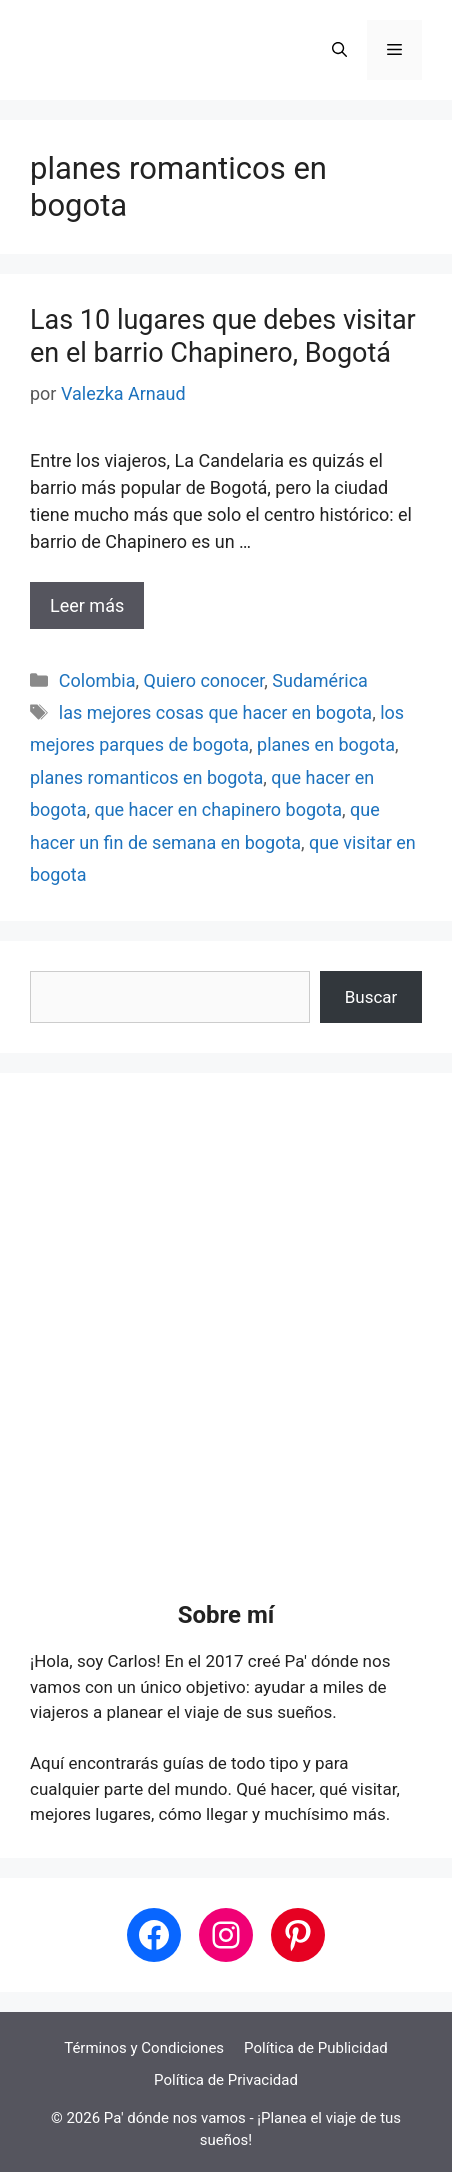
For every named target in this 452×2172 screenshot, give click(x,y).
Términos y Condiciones (144, 2048)
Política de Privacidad (226, 2080)
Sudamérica (320, 680)
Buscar (371, 997)
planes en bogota (326, 744)
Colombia (97, 680)
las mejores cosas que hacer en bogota (215, 712)
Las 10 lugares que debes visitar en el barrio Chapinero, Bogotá (223, 336)
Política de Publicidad (316, 2048)
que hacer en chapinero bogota (218, 809)
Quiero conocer (204, 680)
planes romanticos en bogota (146, 777)
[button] (339, 50)
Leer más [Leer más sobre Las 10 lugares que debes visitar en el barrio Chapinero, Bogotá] (87, 605)
